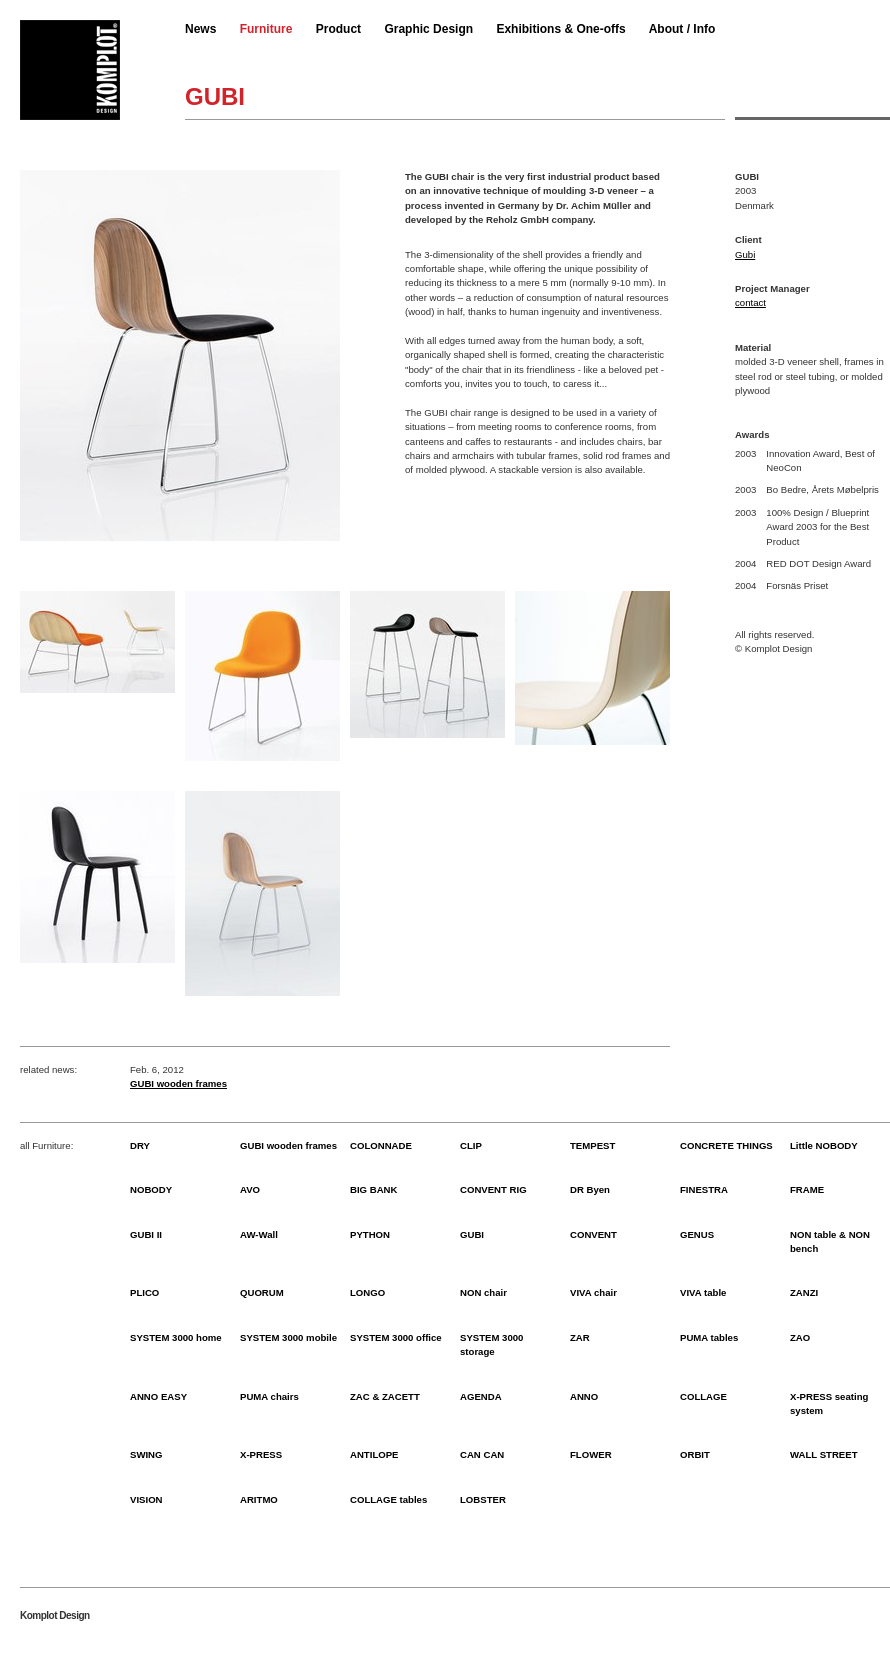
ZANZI (804, 1292)
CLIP (471, 1145)
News (200, 29)
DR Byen (590, 1189)
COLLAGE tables (388, 1499)
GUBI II (146, 1234)
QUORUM (262, 1292)
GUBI (472, 1234)
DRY (140, 1145)
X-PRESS (261, 1454)
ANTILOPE (374, 1454)
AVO (250, 1189)
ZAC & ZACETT (385, 1396)
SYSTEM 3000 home (176, 1337)
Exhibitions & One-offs (560, 29)
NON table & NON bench (830, 1241)
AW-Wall (259, 1234)
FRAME (807, 1189)
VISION (146, 1499)
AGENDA (481, 1396)
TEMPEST (592, 1145)
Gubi (745, 254)
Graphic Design (428, 29)
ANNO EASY (158, 1396)
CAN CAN (482, 1454)
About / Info (682, 29)
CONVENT (593, 1234)
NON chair (483, 1292)
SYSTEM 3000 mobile (288, 1337)
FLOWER (591, 1454)
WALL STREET (824, 1454)
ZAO (800, 1337)
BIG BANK (373, 1189)
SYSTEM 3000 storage (491, 1344)
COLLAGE (703, 1396)
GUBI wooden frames (178, 1083)
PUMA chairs (269, 1396)
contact (750, 302)
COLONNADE (381, 1145)
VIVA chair (593, 1292)
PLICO (144, 1292)
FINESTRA (704, 1189)
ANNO (584, 1396)
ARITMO (259, 1499)
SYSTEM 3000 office (396, 1337)
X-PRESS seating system (829, 1403)
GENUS (697, 1234)
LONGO (367, 1292)
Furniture (266, 29)
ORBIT (695, 1454)
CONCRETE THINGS (726, 1145)
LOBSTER (483, 1499)
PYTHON (370, 1234)
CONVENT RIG (493, 1189)
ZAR (580, 1337)
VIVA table (703, 1292)
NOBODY (151, 1189)
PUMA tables (709, 1337)
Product (338, 29)
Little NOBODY (824, 1145)
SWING (146, 1454)
